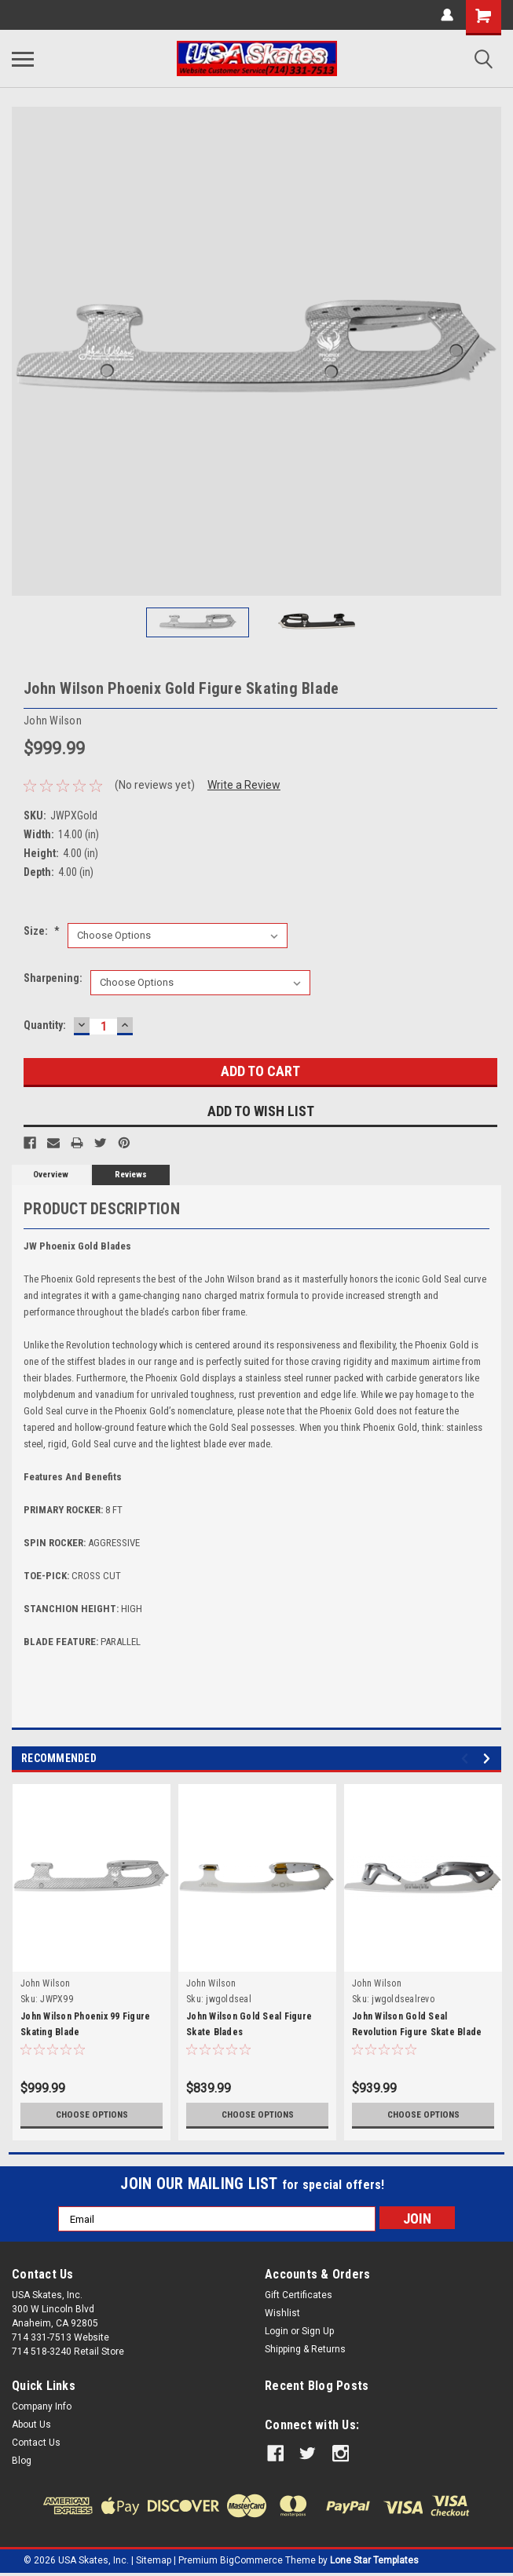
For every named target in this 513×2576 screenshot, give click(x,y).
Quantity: (45, 1025)
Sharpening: (53, 978)
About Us (31, 2424)
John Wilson (45, 1983)
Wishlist (282, 2313)
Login (276, 2331)
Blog (21, 2460)
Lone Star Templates (374, 2560)
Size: (42, 931)
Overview (50, 1174)
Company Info (41, 2406)
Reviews (131, 1174)
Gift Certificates (298, 2295)
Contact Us (36, 2442)
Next (489, 1758)
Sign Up (318, 2331)
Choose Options (91, 2114)
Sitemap (153, 2560)
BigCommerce (251, 2560)
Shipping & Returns (305, 2349)
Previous (467, 1758)
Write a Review (243, 785)
